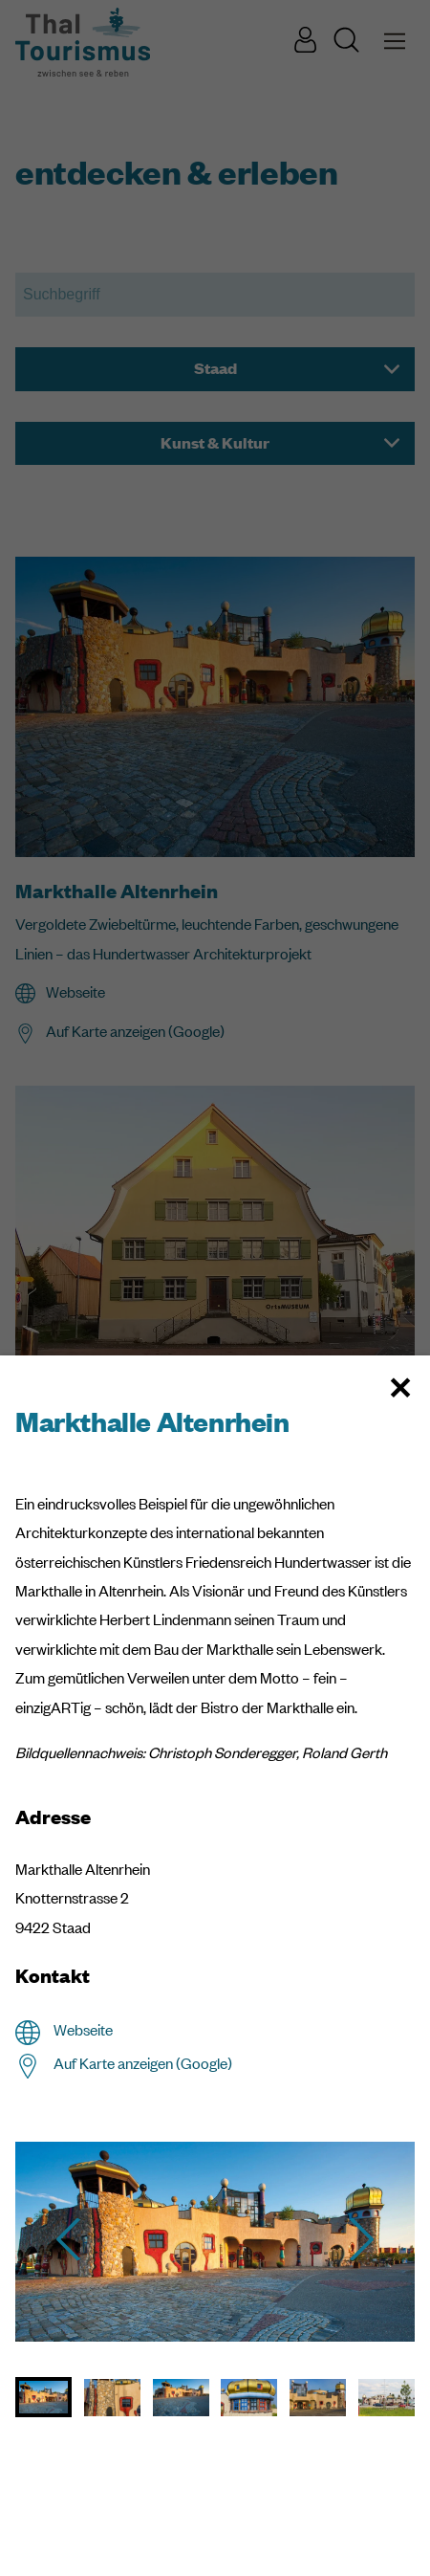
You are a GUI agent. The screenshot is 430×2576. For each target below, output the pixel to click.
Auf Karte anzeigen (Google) (143, 2063)
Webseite (83, 2029)
